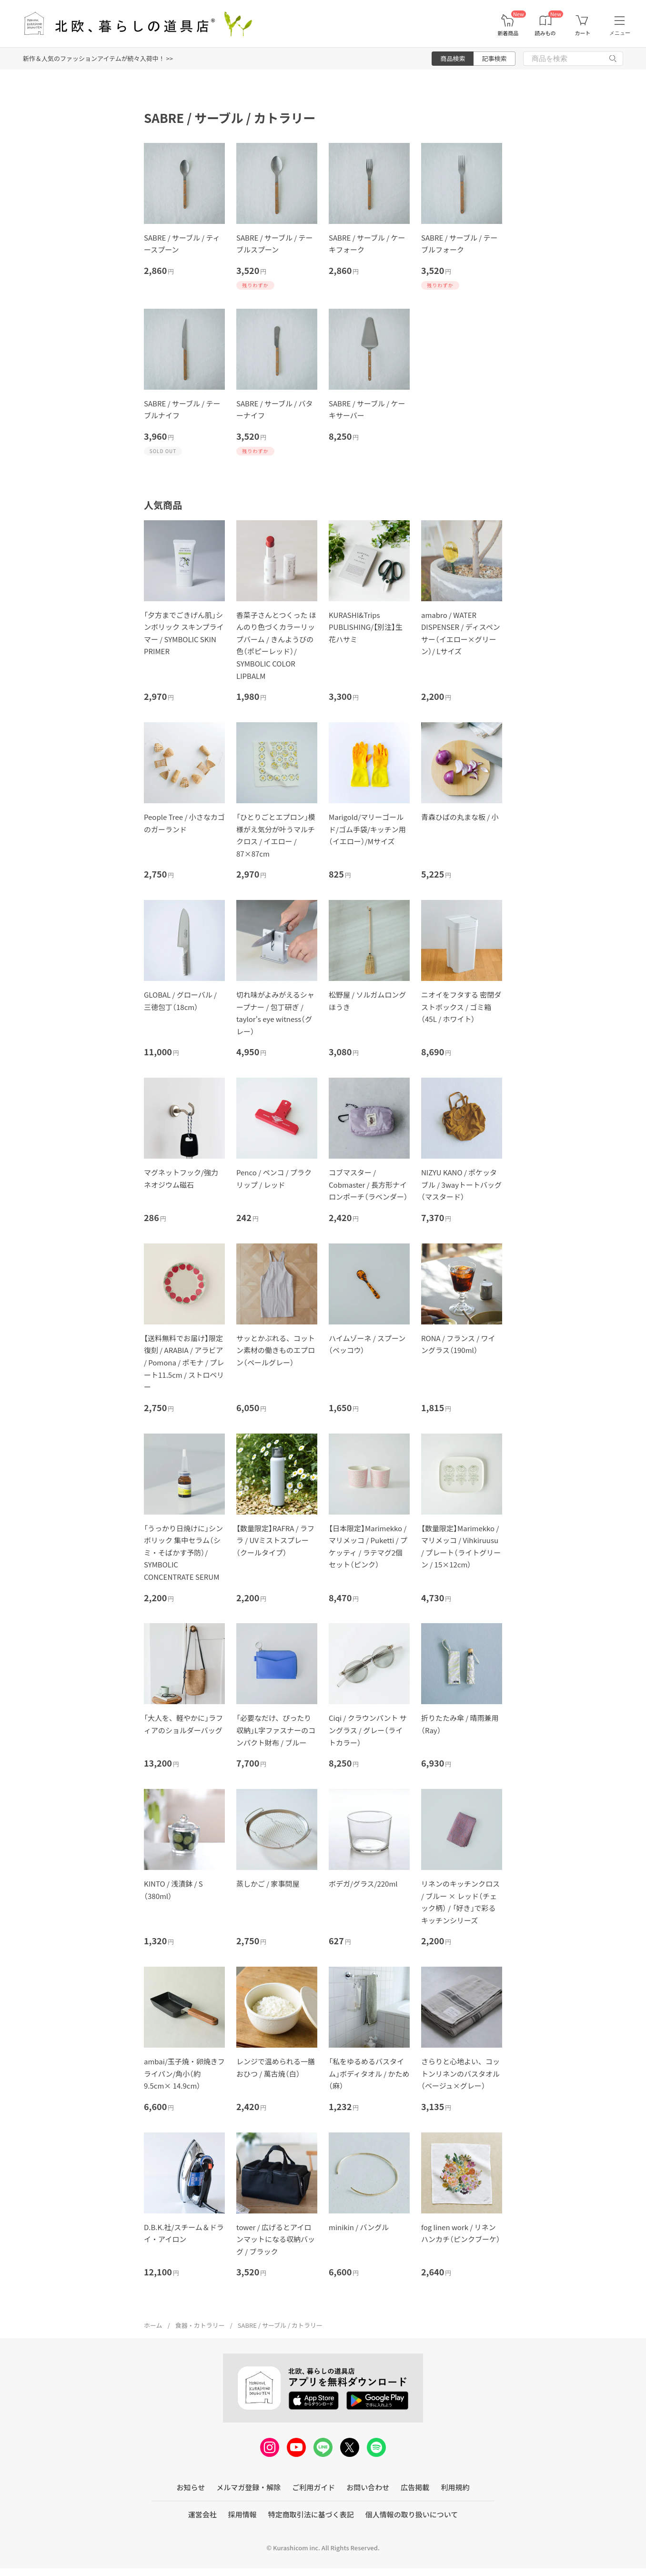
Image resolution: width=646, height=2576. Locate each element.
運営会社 (202, 2514)
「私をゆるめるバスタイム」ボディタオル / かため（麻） (369, 2073)
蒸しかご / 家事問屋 (268, 1884)
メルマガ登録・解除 (248, 2487)
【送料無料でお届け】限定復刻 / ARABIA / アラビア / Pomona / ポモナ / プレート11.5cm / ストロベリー (184, 1362)
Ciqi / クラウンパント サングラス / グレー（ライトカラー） (368, 1730)
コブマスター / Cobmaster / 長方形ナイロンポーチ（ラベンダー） (368, 1184)
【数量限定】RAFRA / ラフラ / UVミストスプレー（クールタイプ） (275, 1540)
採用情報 (242, 2514)
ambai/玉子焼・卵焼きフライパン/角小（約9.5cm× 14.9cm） (184, 2073)
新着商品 (507, 33)
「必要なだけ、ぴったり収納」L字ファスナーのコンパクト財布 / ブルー (275, 1730)
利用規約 (455, 2487)
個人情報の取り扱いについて (411, 2514)
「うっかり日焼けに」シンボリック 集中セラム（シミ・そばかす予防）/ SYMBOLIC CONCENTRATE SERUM (183, 1552)
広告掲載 (415, 2487)
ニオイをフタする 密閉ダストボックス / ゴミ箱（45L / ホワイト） (461, 1007)
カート (582, 33)
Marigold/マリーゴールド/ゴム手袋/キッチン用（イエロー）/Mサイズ (367, 829)
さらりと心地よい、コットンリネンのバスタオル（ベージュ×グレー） (460, 2073)
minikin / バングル (359, 2227)
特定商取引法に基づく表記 (311, 2514)
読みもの (545, 33)
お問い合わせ (367, 2487)
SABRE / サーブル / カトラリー (280, 2325)
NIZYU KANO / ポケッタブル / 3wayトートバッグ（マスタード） (461, 1184)
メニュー (619, 33)
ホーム (153, 2325)
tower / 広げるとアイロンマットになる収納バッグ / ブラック (275, 2239)
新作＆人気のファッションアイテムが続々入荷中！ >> (98, 58)
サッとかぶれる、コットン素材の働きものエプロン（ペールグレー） (275, 1350)
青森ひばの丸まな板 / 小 (460, 817)
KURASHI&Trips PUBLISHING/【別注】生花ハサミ (366, 627)
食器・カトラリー (200, 2325)
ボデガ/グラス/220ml (363, 1884)
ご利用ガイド (313, 2487)
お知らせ (191, 2487)
